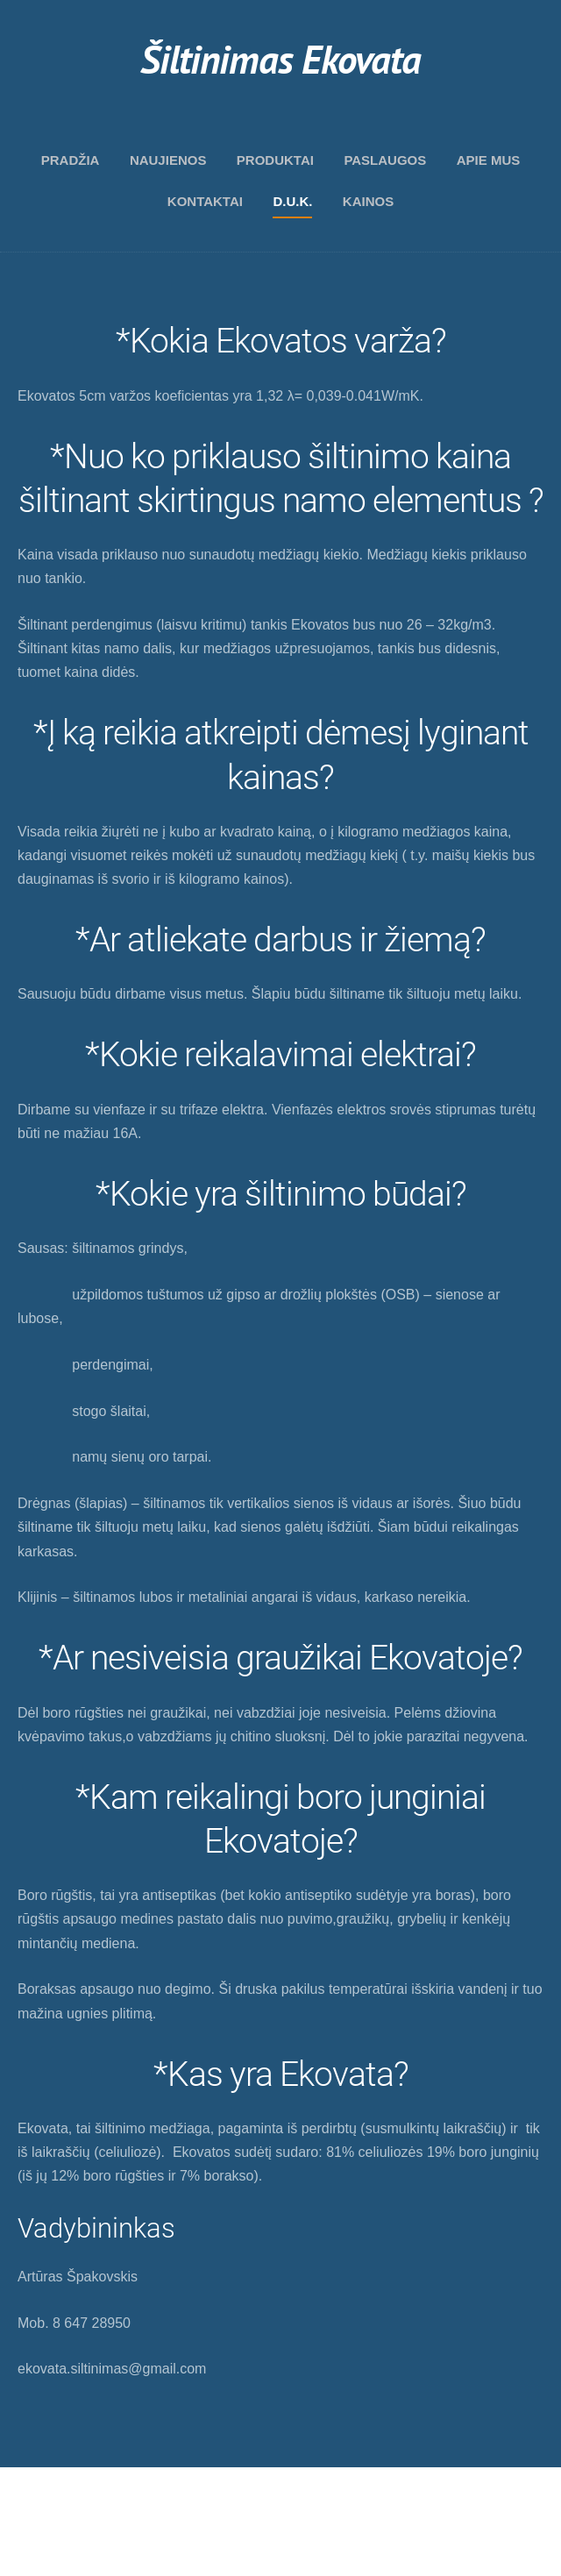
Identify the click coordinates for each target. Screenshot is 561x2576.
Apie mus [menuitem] (489, 160)
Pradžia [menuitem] (70, 160)
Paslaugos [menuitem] (385, 160)
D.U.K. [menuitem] (292, 201)
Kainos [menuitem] (368, 201)
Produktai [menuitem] (275, 160)
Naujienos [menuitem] (168, 160)
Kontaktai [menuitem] (205, 201)
